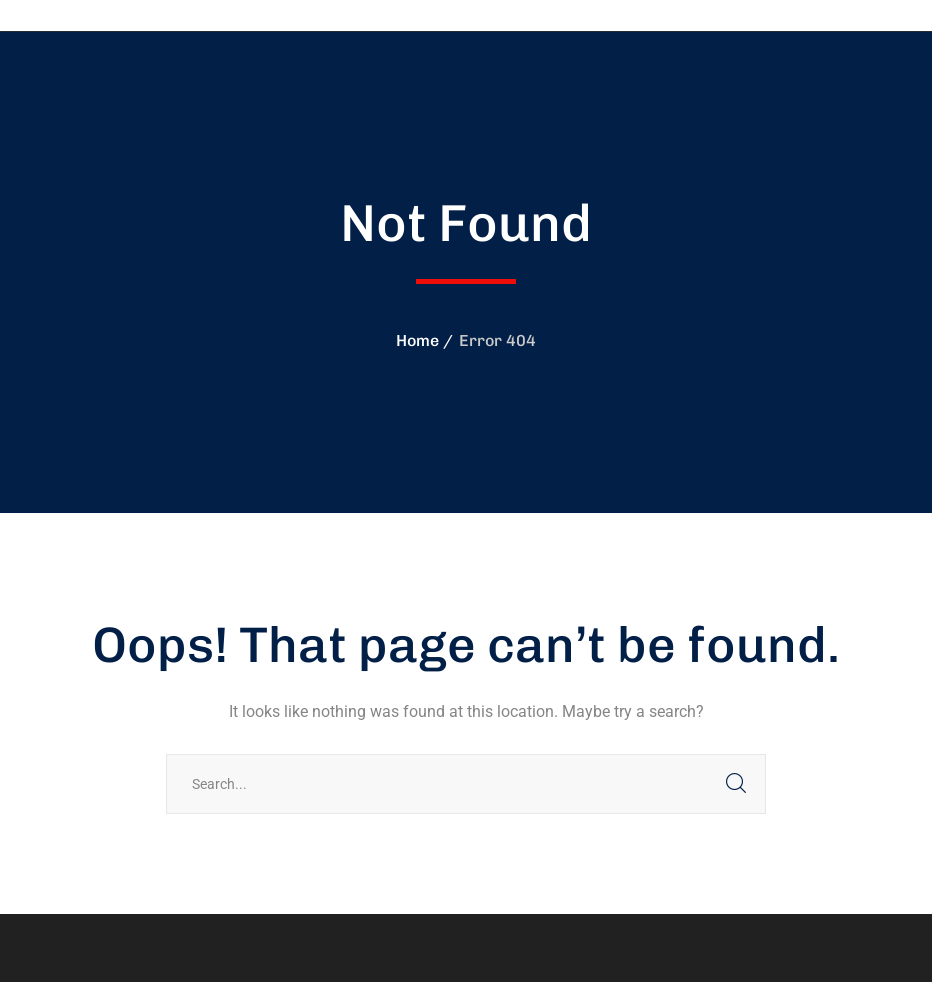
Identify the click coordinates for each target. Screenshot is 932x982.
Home (417, 340)
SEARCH (736, 784)
